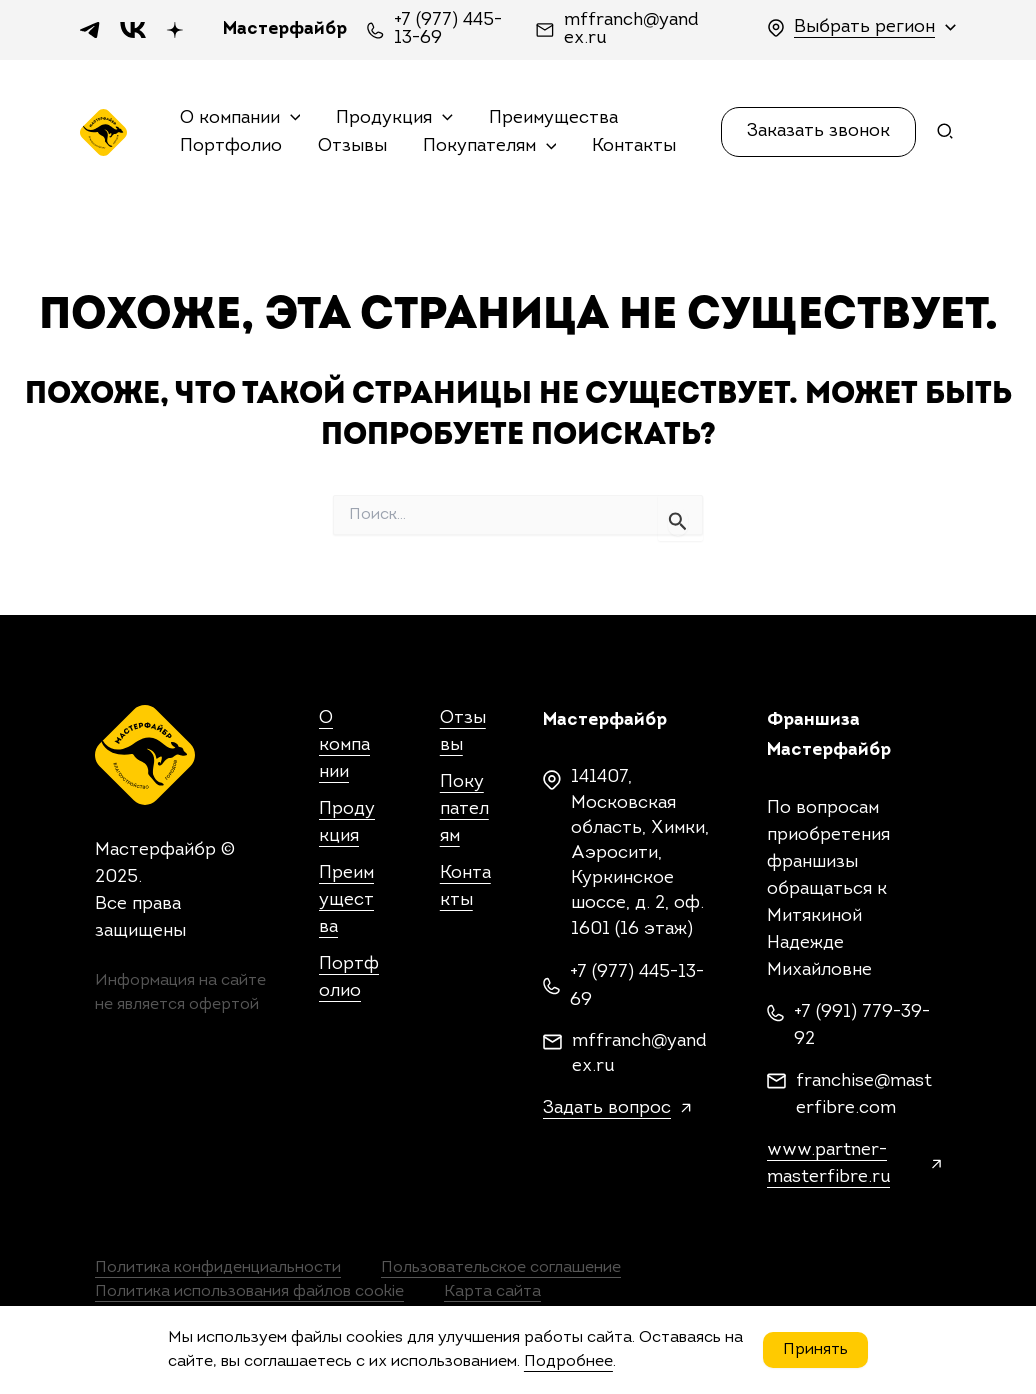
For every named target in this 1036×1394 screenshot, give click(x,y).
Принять (815, 1350)
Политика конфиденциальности (218, 1268)
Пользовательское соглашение (501, 1268)
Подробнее (568, 1362)
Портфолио (231, 146)
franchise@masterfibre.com (864, 1095)
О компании (240, 119)
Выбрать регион (864, 27)
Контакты (634, 146)
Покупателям (490, 147)
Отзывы (352, 146)
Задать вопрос (607, 1108)
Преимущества (553, 118)
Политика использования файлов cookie (249, 1292)
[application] (290, 119)
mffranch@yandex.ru (631, 30)
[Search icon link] (946, 136)
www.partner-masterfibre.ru (828, 1164)
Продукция (394, 119)
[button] (818, 132)
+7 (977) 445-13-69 (448, 30)
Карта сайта (492, 1292)
